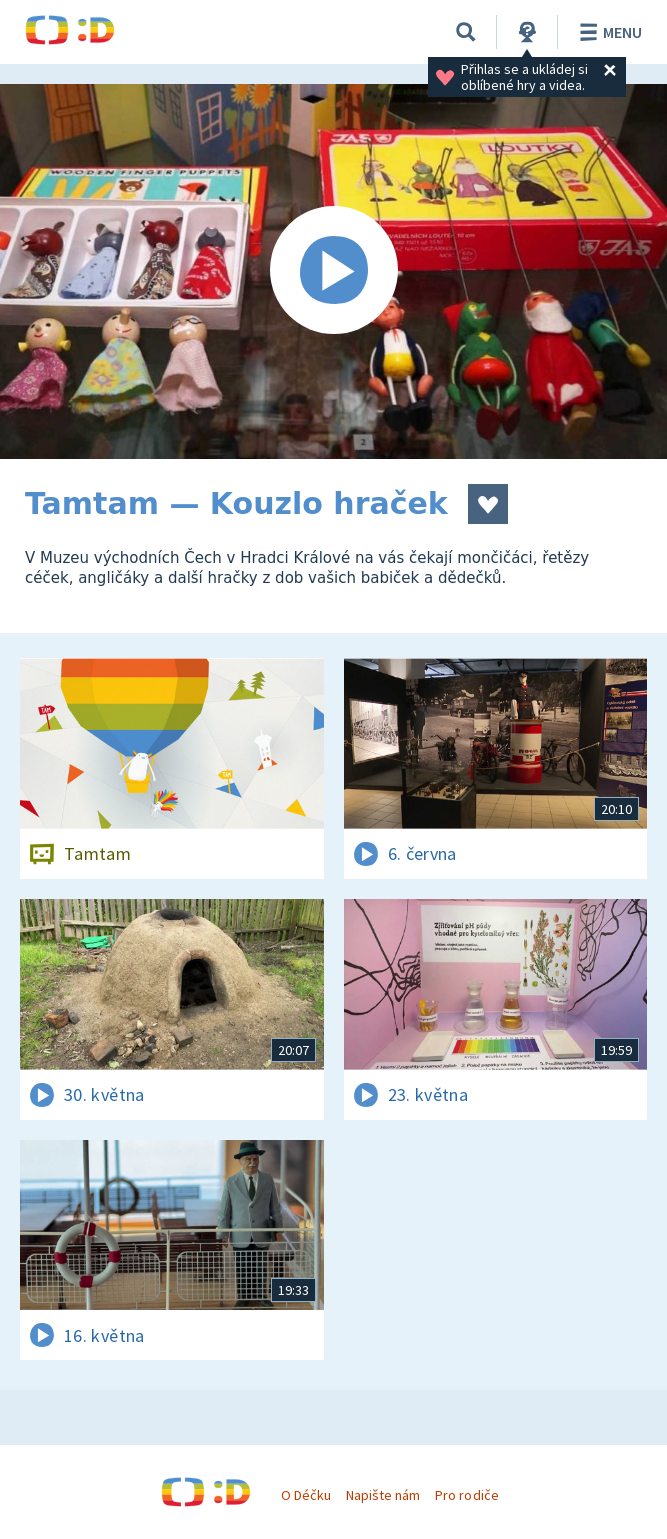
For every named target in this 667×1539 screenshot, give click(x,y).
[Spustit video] (333, 271)
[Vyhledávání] (466, 32)
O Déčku (306, 1495)
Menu (607, 32)
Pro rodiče (466, 1495)
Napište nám (383, 1495)
